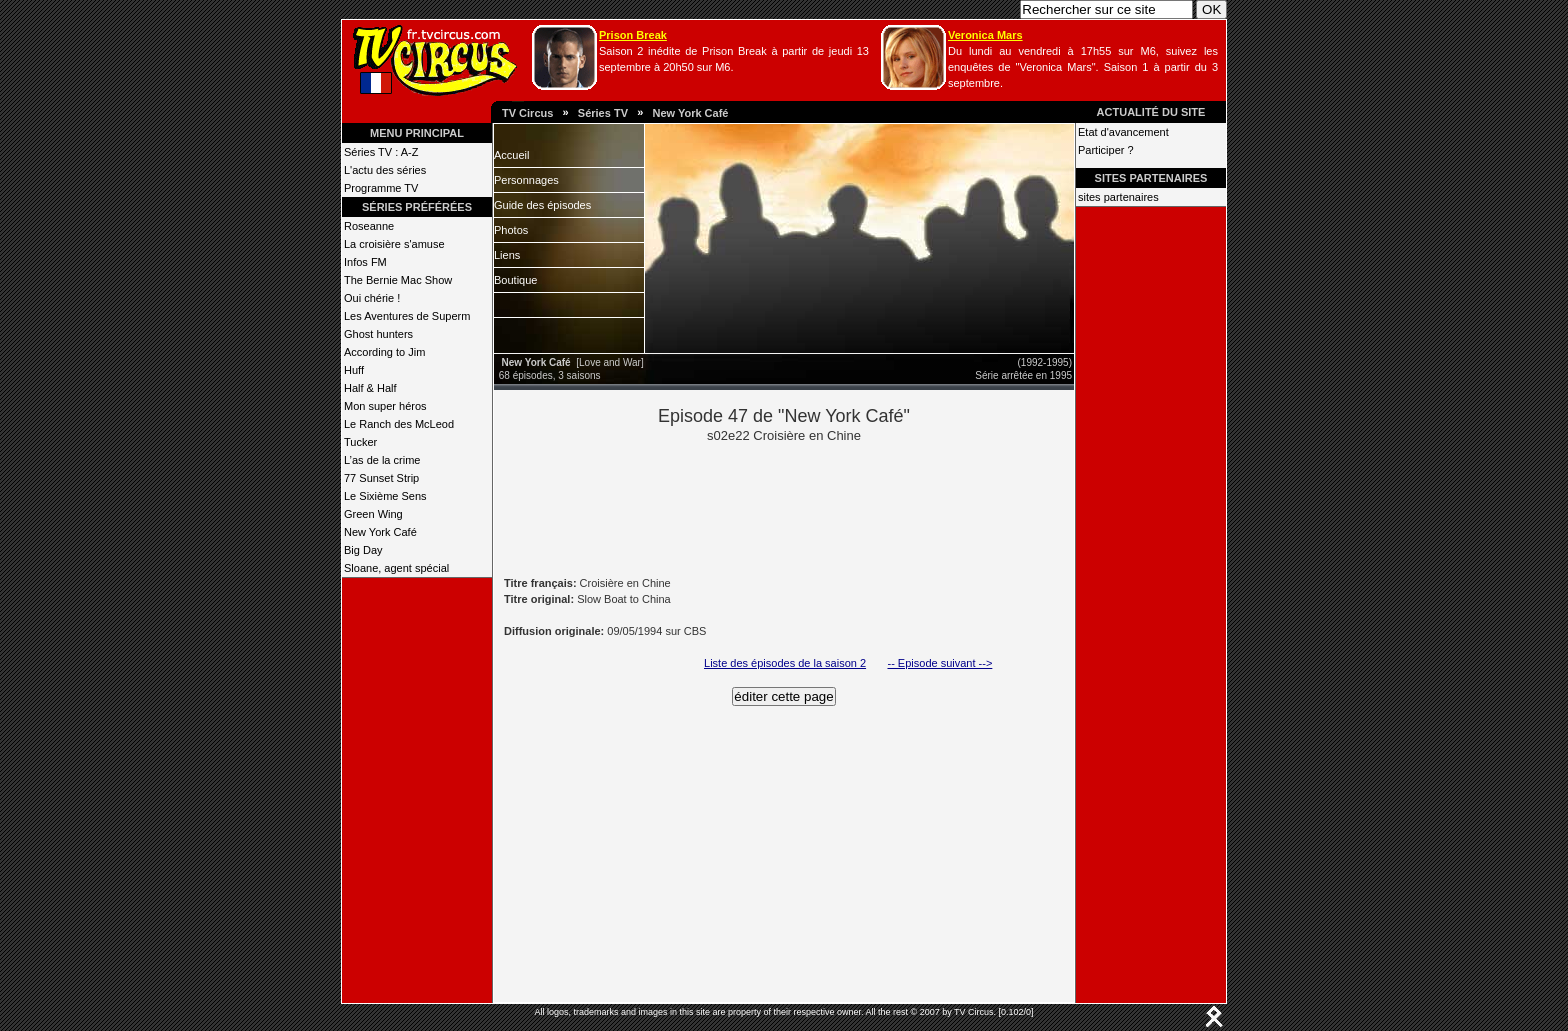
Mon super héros (385, 406)
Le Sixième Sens (385, 496)
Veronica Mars (985, 35)
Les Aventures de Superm (407, 316)
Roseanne (369, 226)
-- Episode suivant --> (939, 663)
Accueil (511, 155)
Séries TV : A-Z (381, 152)
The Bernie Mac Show (398, 280)
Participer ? (1106, 150)
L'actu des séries (385, 170)
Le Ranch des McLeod (399, 424)
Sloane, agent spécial (396, 568)
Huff (354, 370)
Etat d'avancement (1123, 132)
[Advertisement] (818, 508)
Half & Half (370, 388)
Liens (507, 255)
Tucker (360, 442)
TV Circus (527, 113)
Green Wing (373, 514)
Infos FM (365, 262)
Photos (511, 230)
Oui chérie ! (372, 298)
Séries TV (603, 113)
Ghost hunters (378, 334)
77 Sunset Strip (381, 478)
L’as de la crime (382, 460)
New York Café (690, 113)
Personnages (526, 180)
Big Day (363, 550)
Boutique (515, 280)
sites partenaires (1118, 197)
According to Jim (384, 352)
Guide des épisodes (542, 205)
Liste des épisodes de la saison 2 (785, 663)
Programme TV (381, 188)
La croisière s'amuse (394, 244)
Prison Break (633, 35)
